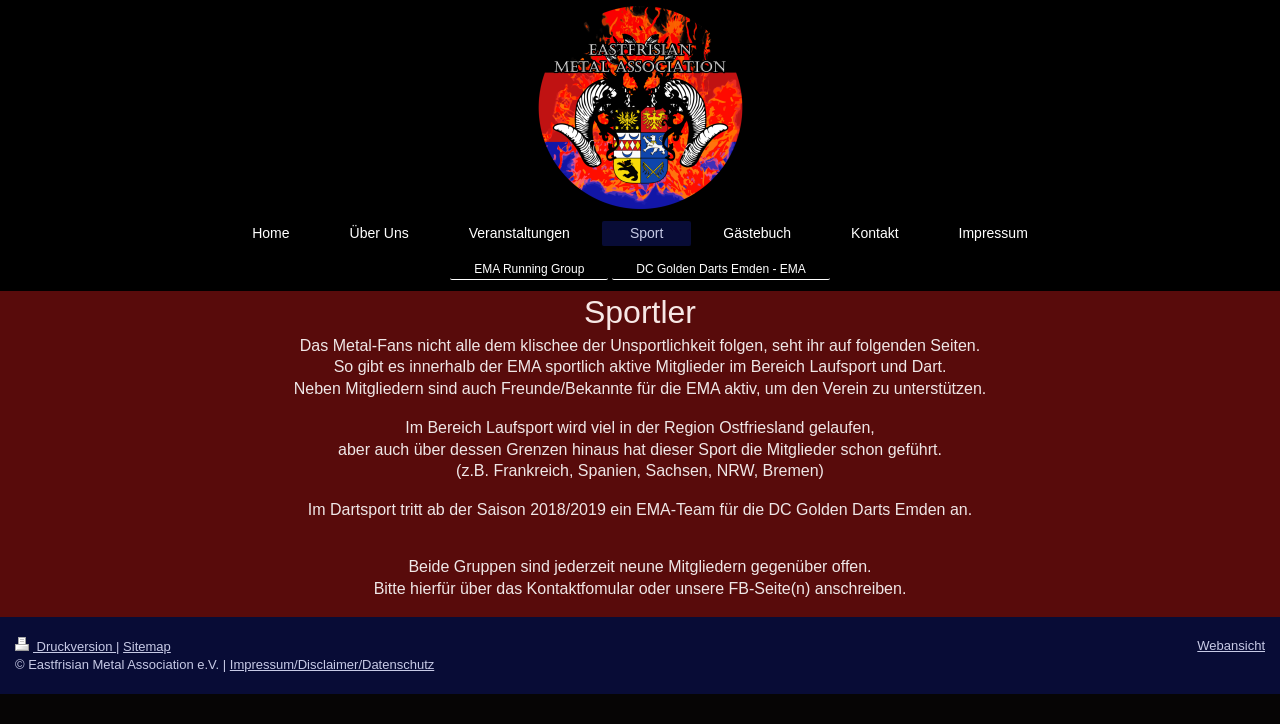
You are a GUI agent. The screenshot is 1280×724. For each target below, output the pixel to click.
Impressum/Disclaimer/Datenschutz (332, 664)
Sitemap (147, 646)
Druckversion (65, 646)
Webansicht (1231, 645)
